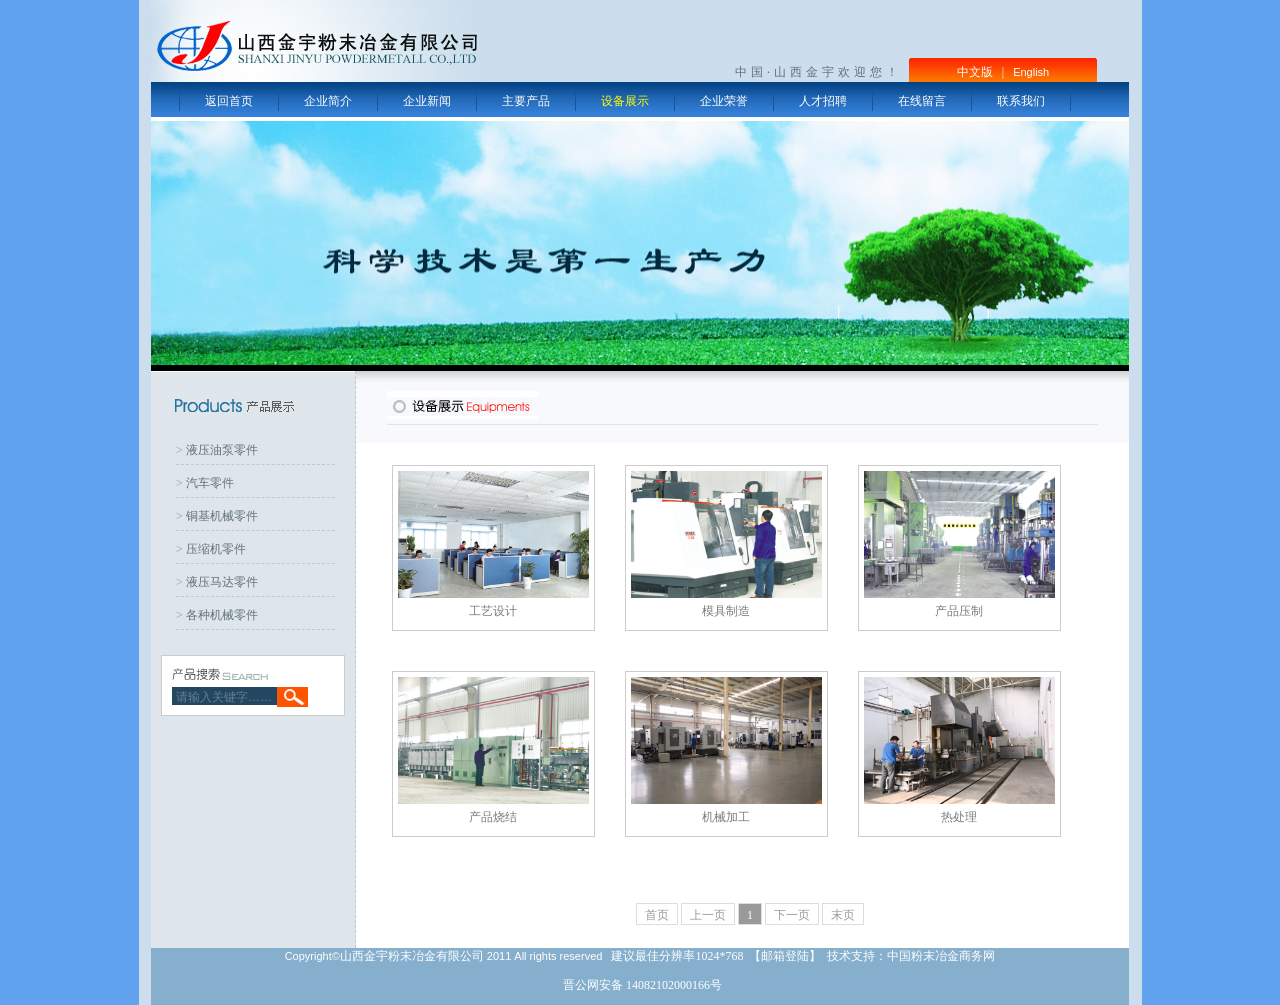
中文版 (975, 72)
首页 (657, 915)
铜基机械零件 (222, 516)
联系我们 (1021, 101)
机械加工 (726, 817)
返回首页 (229, 101)
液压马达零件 (222, 582)
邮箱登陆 (785, 956)
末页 (843, 915)
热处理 (959, 817)
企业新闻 (427, 101)
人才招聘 (823, 101)
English (1031, 72)
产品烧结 (493, 817)
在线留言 (922, 101)
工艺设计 (493, 611)
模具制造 (726, 611)
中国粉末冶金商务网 (941, 956)
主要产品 (526, 101)
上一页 (708, 915)
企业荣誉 (724, 101)
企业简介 (328, 101)
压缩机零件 (216, 549)
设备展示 (625, 101)
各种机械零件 (222, 615)
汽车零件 (210, 483)
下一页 (792, 915)
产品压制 (959, 611)
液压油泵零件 (222, 450)
